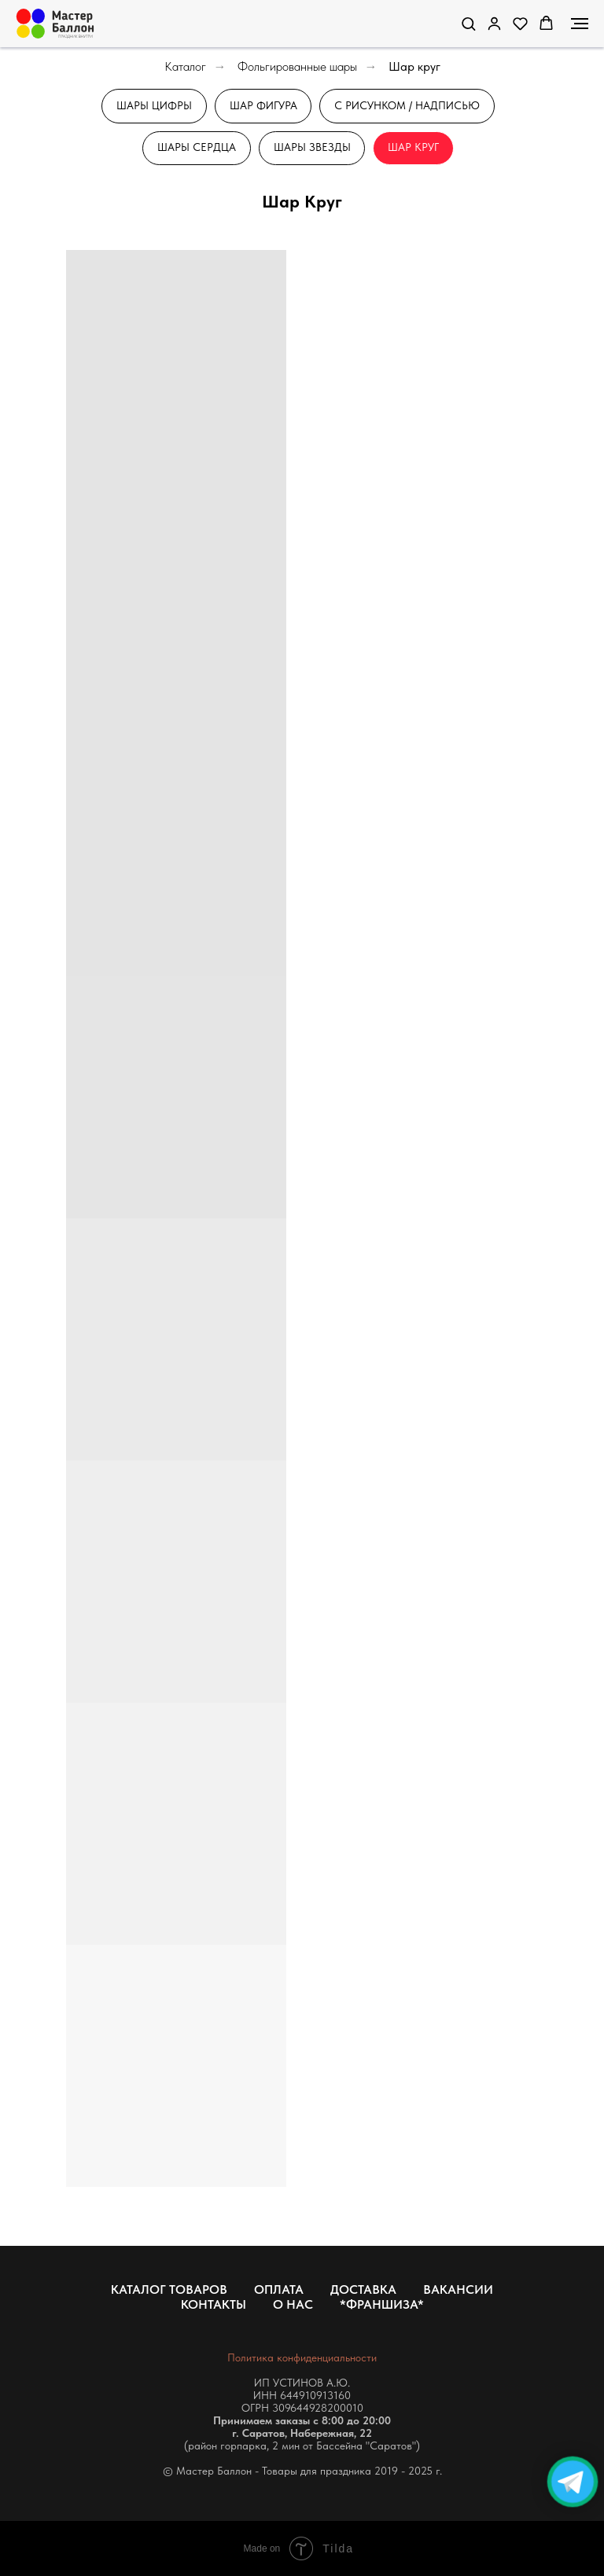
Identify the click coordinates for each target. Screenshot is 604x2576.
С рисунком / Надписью (408, 105)
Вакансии (458, 2289)
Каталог (185, 66)
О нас (293, 2304)
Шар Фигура (263, 105)
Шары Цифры (154, 105)
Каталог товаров (169, 2289)
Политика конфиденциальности (302, 2357)
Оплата (279, 2289)
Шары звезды (312, 147)
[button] (468, 23)
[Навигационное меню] (579, 23)
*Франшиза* (382, 2304)
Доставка (363, 2289)
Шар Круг (414, 147)
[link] (494, 23)
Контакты (213, 2304)
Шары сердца (196, 147)
